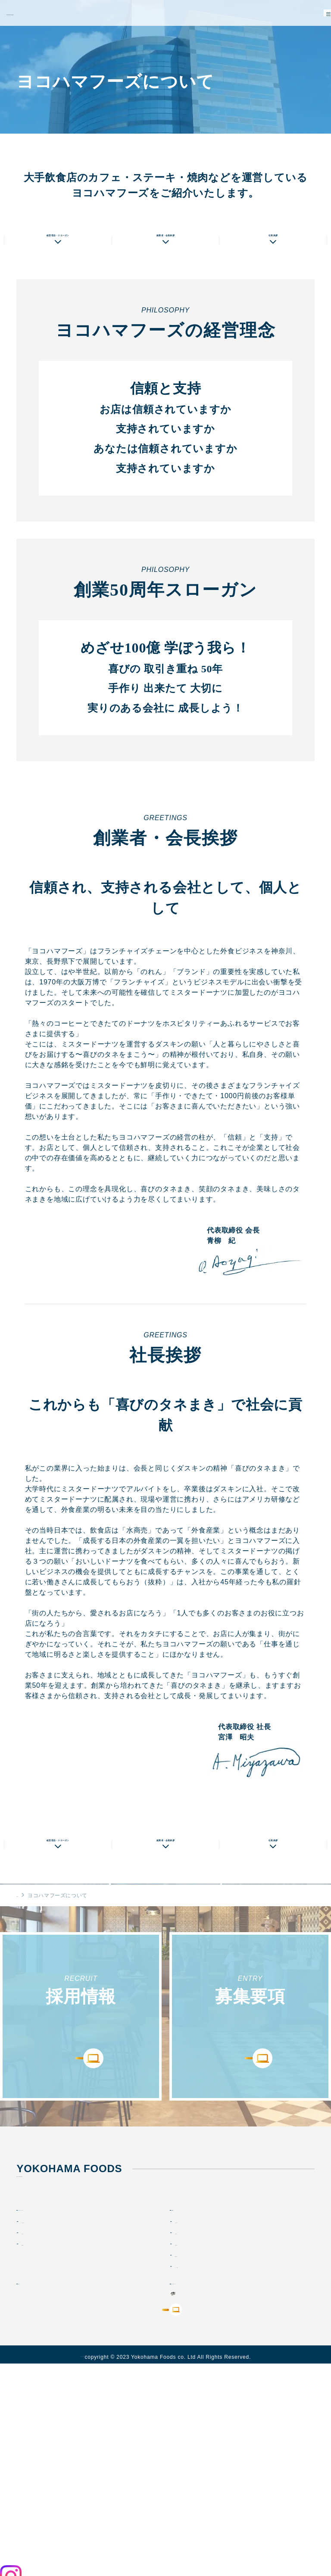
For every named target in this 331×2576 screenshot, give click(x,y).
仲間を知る (190, 2389)
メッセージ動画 (196, 2412)
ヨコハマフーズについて (61, 2354)
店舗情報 (276, 148)
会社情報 (33, 2378)
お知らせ (35, 2427)
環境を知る (190, 2401)
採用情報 (189, 2354)
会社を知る (190, 2367)
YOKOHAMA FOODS (42, 12)
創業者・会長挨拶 (165, 281)
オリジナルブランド (207, 2427)
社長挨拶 (273, 281)
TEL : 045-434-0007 (46, 2318)
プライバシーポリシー (82, 2567)
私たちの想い (54, 148)
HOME (24, 2002)
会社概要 (165, 148)
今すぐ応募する (166, 2511)
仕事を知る (190, 2378)
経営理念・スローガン (58, 281)
